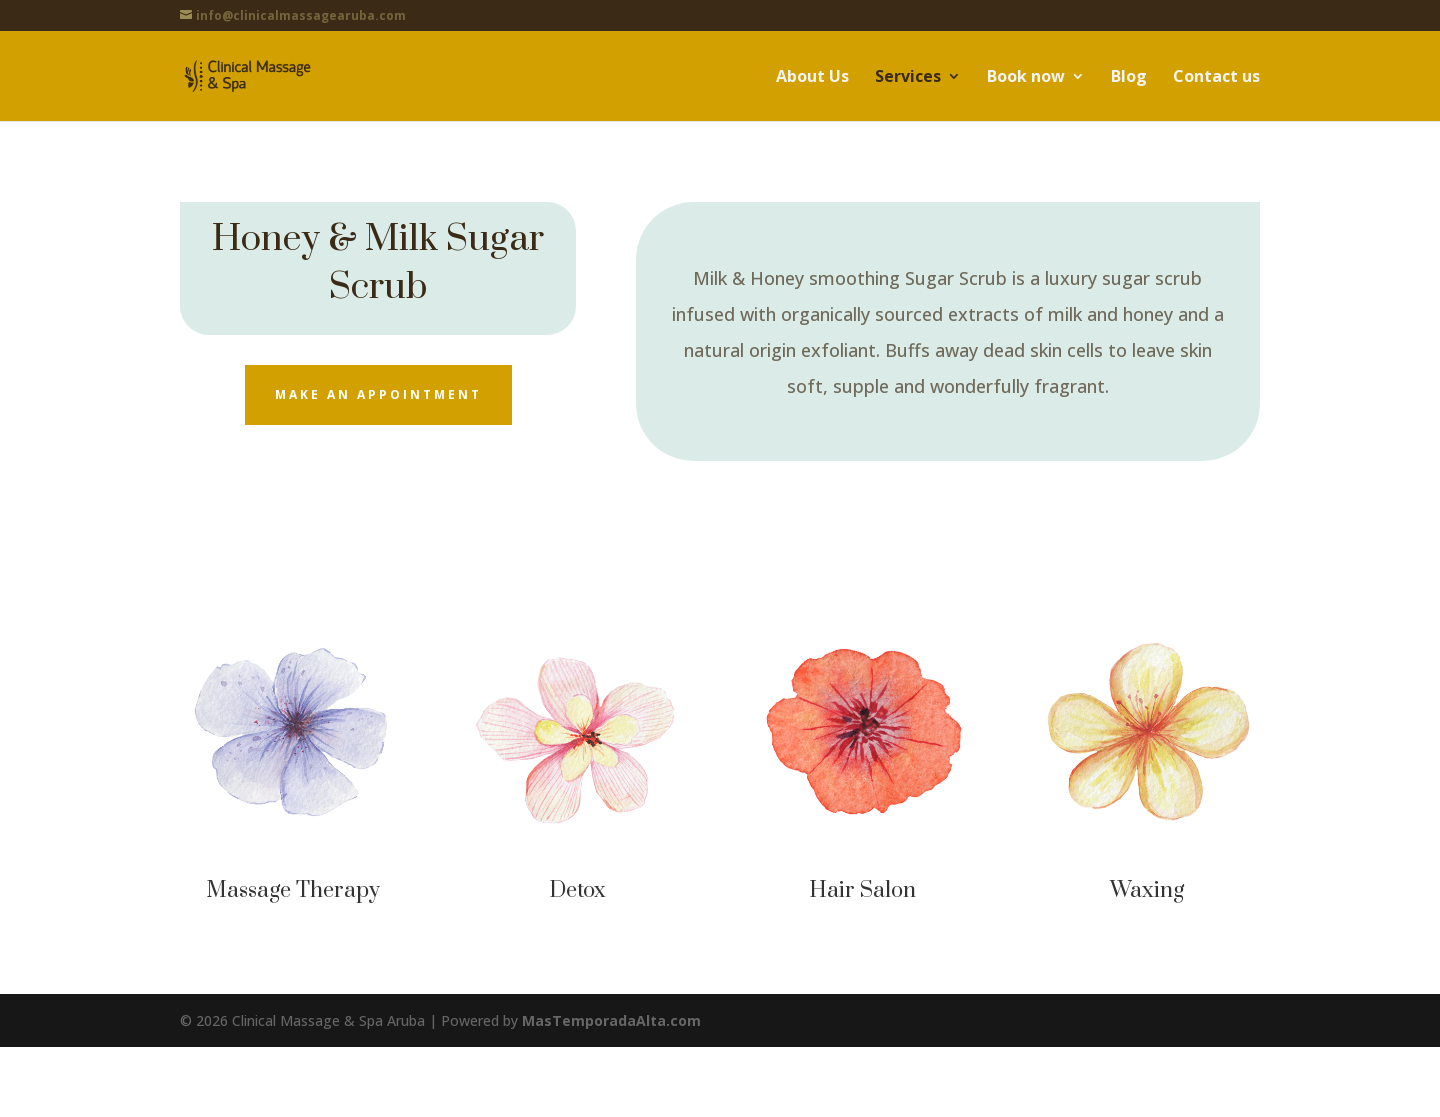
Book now (1026, 78)
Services (908, 78)
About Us (812, 78)
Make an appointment (378, 394)
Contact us (1216, 78)
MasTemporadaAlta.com (611, 1020)
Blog (1129, 78)
